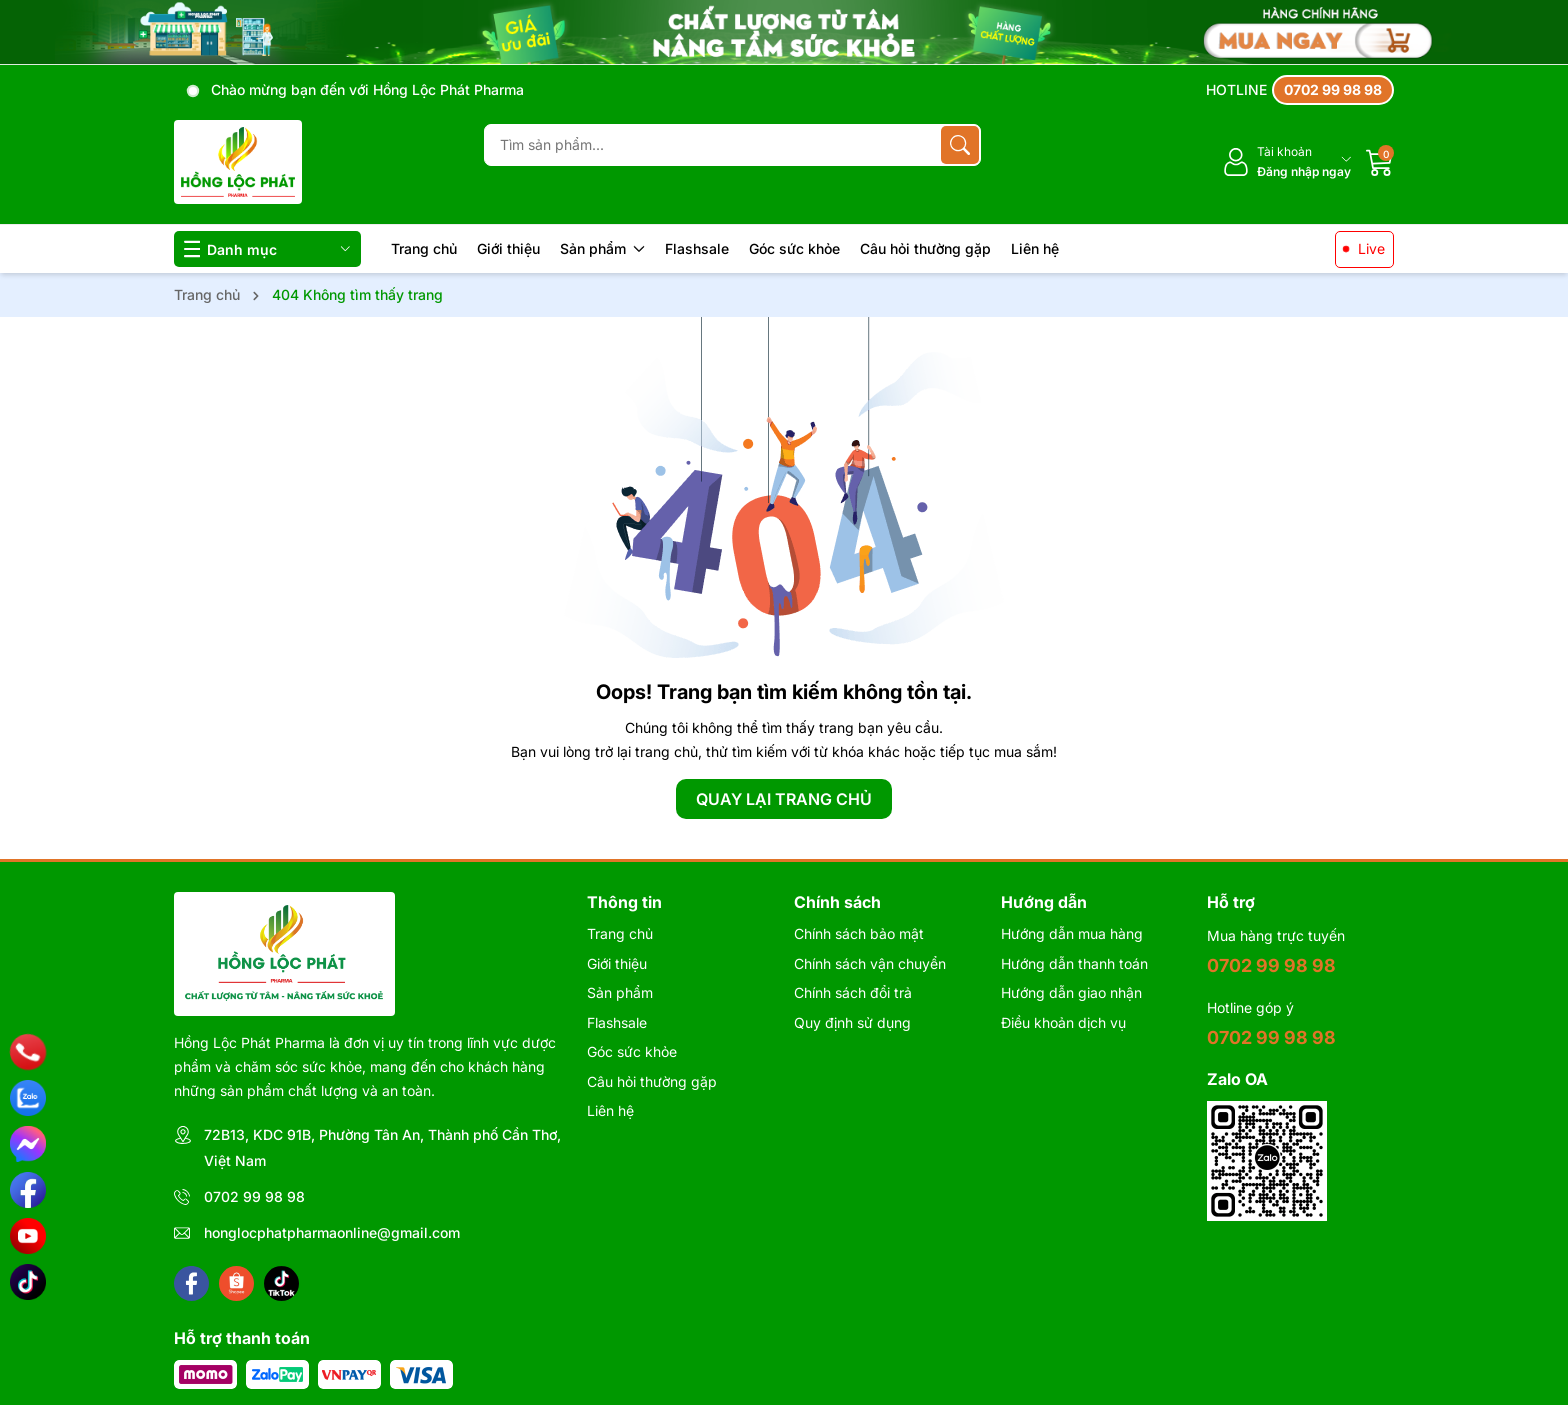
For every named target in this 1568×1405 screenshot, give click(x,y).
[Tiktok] (281, 1283)
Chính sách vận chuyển (870, 963)
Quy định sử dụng (852, 1022)
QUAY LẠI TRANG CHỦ (784, 799)
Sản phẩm (602, 248)
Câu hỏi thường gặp (925, 248)
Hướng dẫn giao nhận (1071, 992)
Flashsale (697, 248)
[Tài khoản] (1286, 162)
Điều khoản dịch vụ (1063, 1022)
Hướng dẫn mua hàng (1072, 933)
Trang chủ (424, 248)
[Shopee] (236, 1283)
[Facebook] (191, 1283)
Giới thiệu (508, 248)
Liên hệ (1035, 248)
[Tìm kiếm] (960, 145)
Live (1371, 248)
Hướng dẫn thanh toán (1074, 963)
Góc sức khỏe (794, 248)
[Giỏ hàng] (1380, 162)
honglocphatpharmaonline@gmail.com (332, 1232)
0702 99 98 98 (254, 1196)
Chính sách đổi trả (853, 992)
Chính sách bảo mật (859, 933)
